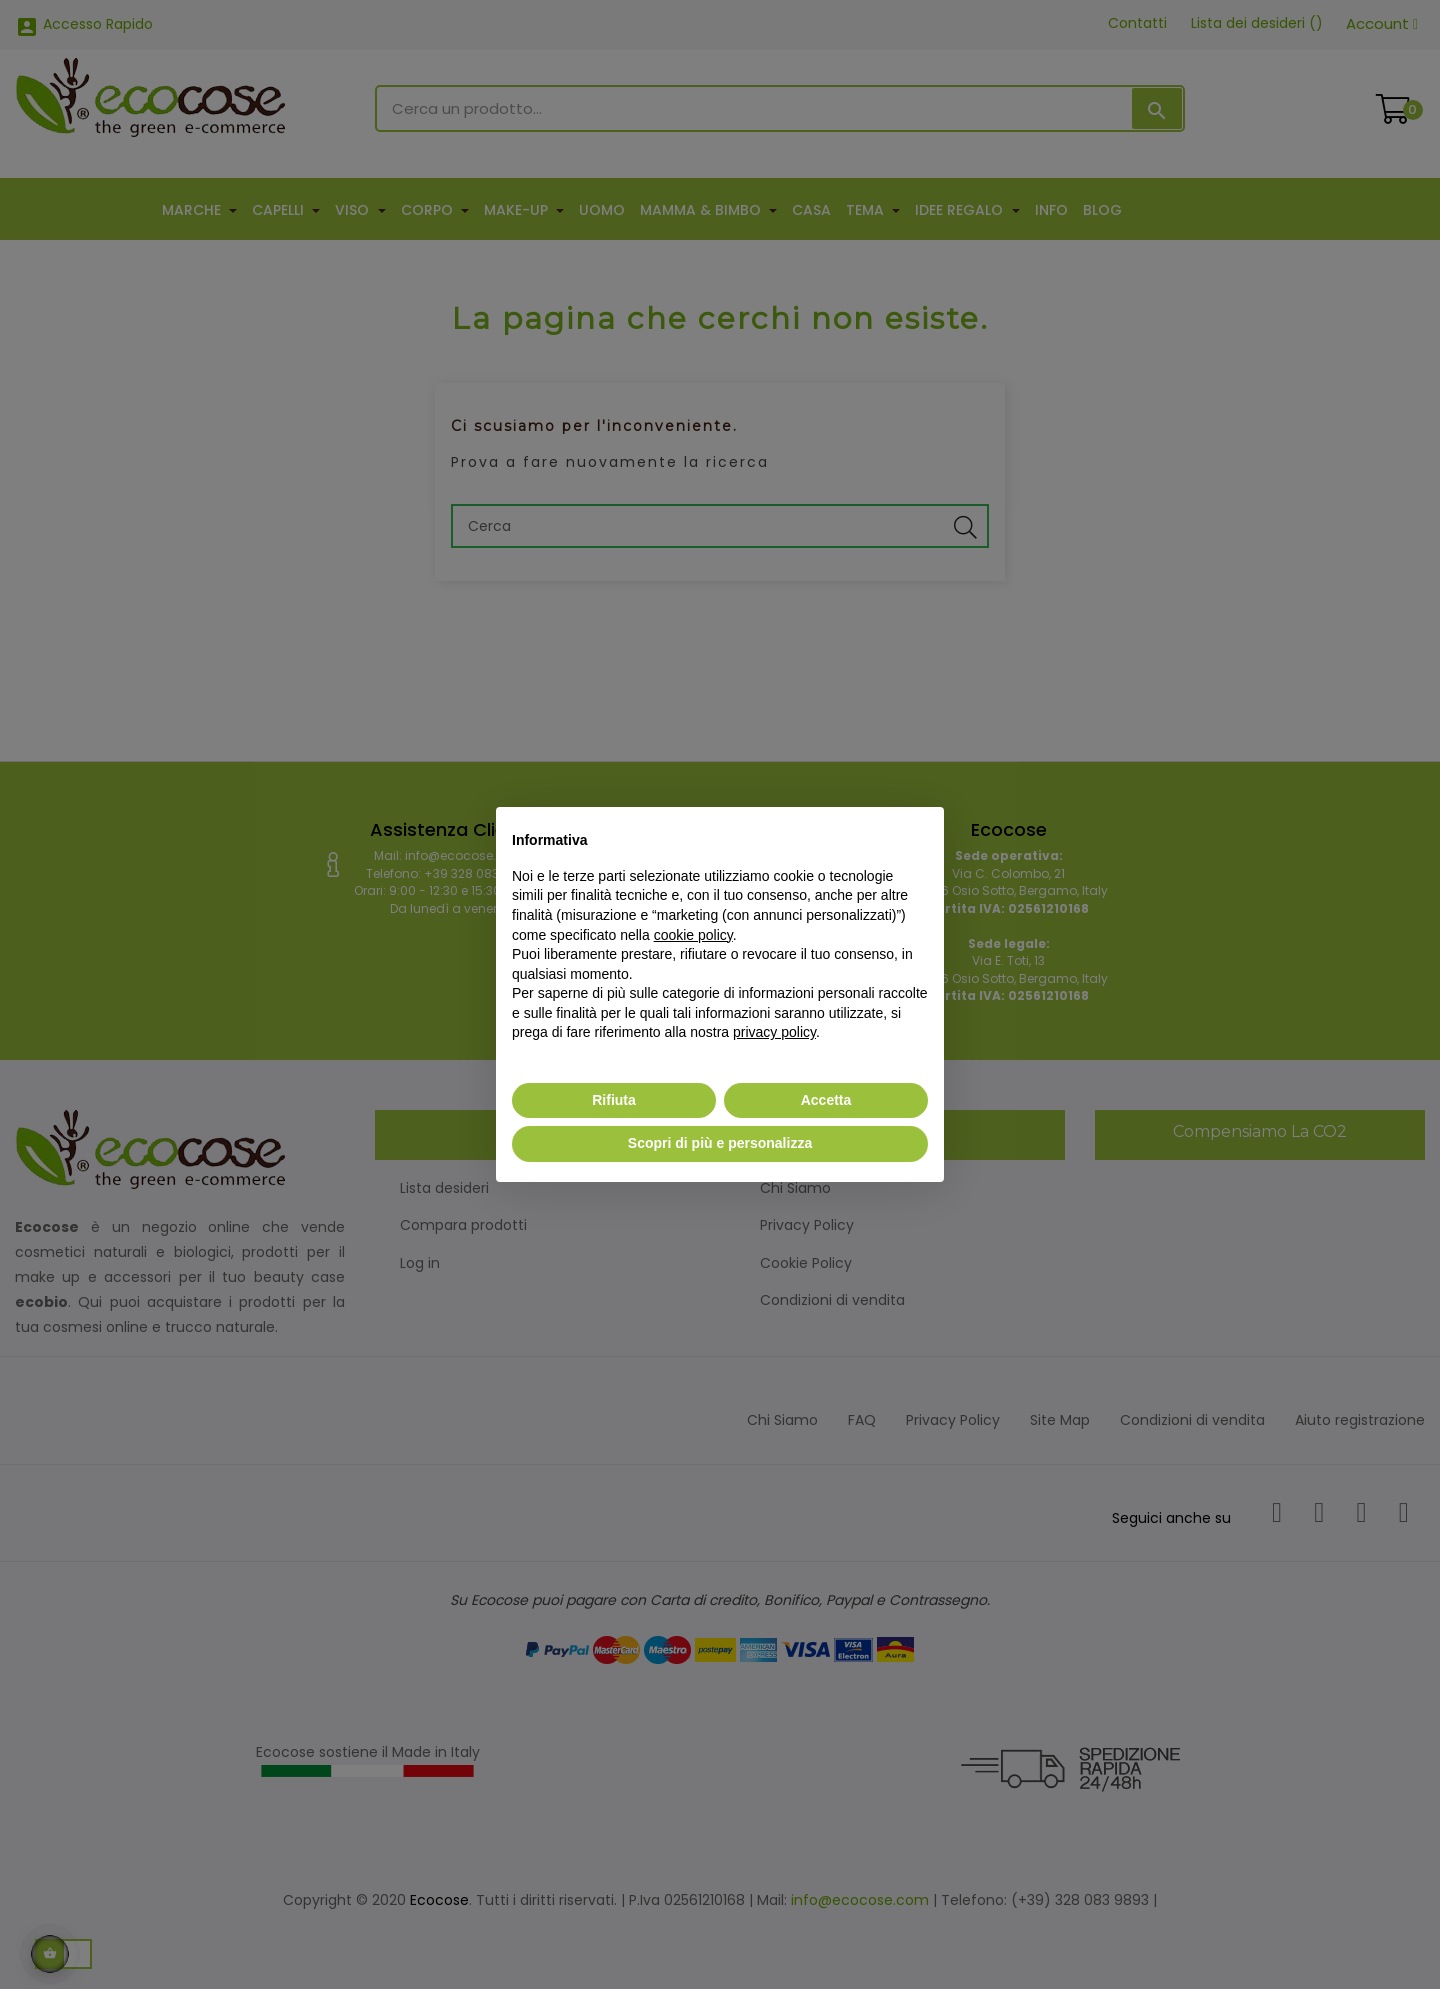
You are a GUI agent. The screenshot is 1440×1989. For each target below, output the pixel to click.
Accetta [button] (826, 1100)
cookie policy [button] (693, 935)
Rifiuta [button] (614, 1100)
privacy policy (774, 1032)
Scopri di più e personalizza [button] (720, 1143)
